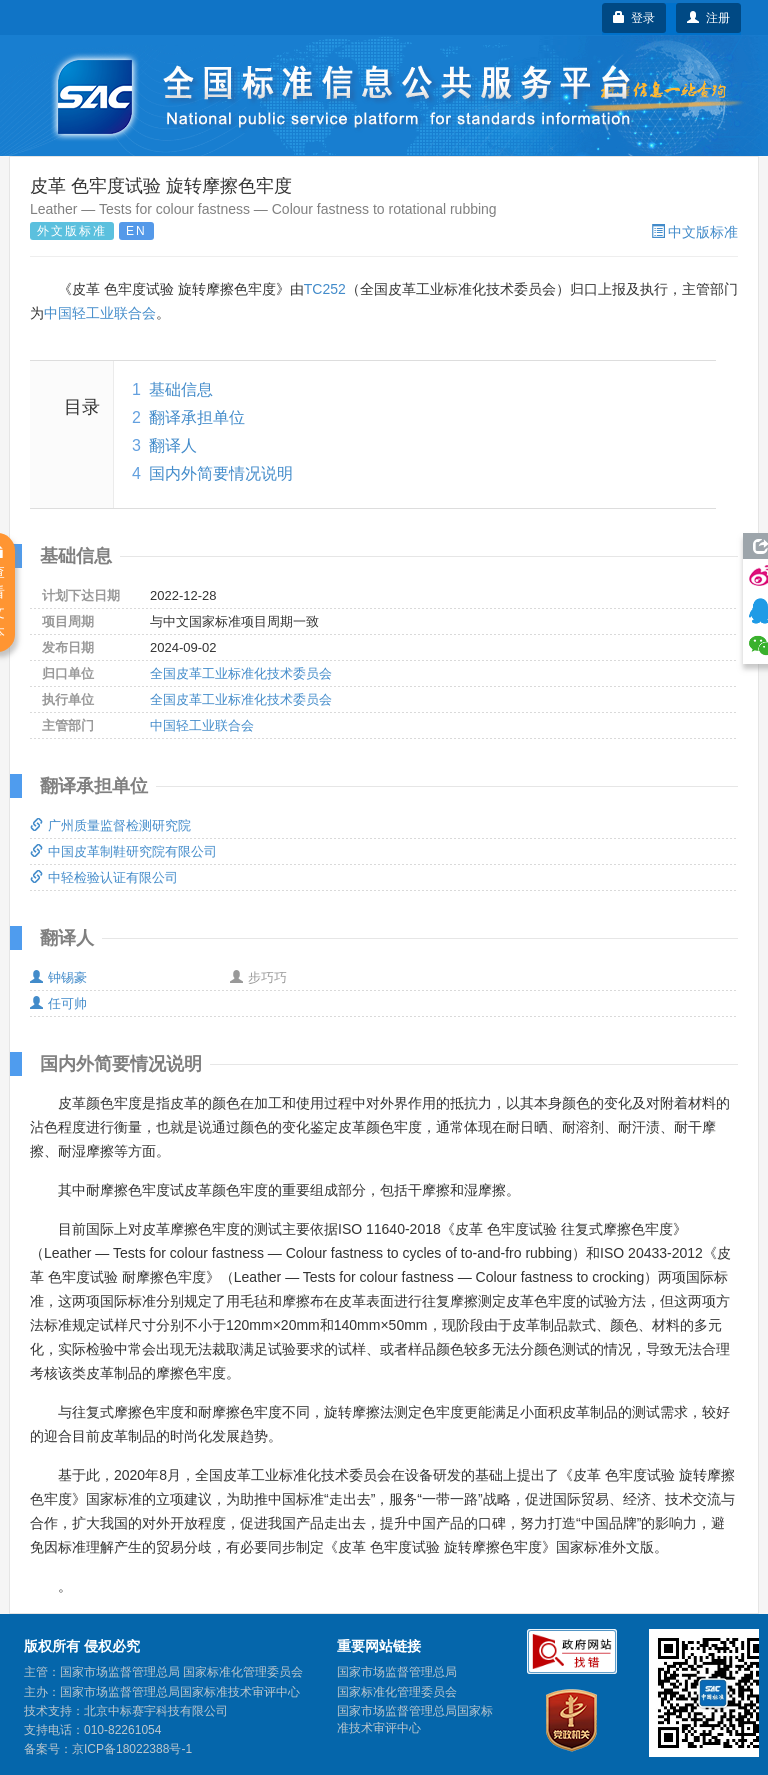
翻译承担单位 (197, 417)
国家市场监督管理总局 (397, 1672)
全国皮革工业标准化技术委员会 (241, 673)
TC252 (325, 289)
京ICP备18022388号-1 (132, 1749)
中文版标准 (694, 232)
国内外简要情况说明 (221, 473)
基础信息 (181, 389)
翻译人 (173, 445)
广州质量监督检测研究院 (110, 825)
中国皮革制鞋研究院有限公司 (123, 851)
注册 (708, 18)
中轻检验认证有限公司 (104, 877)
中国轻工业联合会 (100, 313)
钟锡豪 (58, 977)
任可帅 (58, 1003)
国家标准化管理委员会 (397, 1692)
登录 (634, 18)
